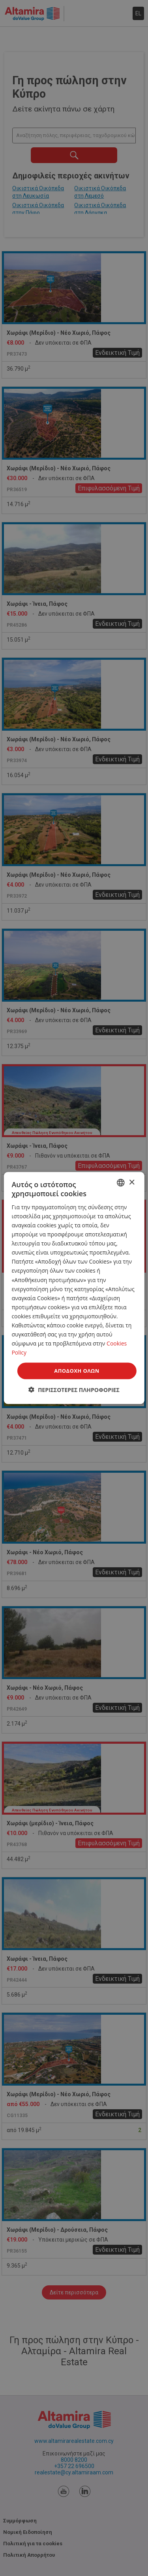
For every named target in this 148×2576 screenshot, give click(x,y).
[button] (74, 1389)
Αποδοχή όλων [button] (76, 1370)
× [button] (132, 1182)
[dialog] (74, 1288)
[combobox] (121, 1183)
